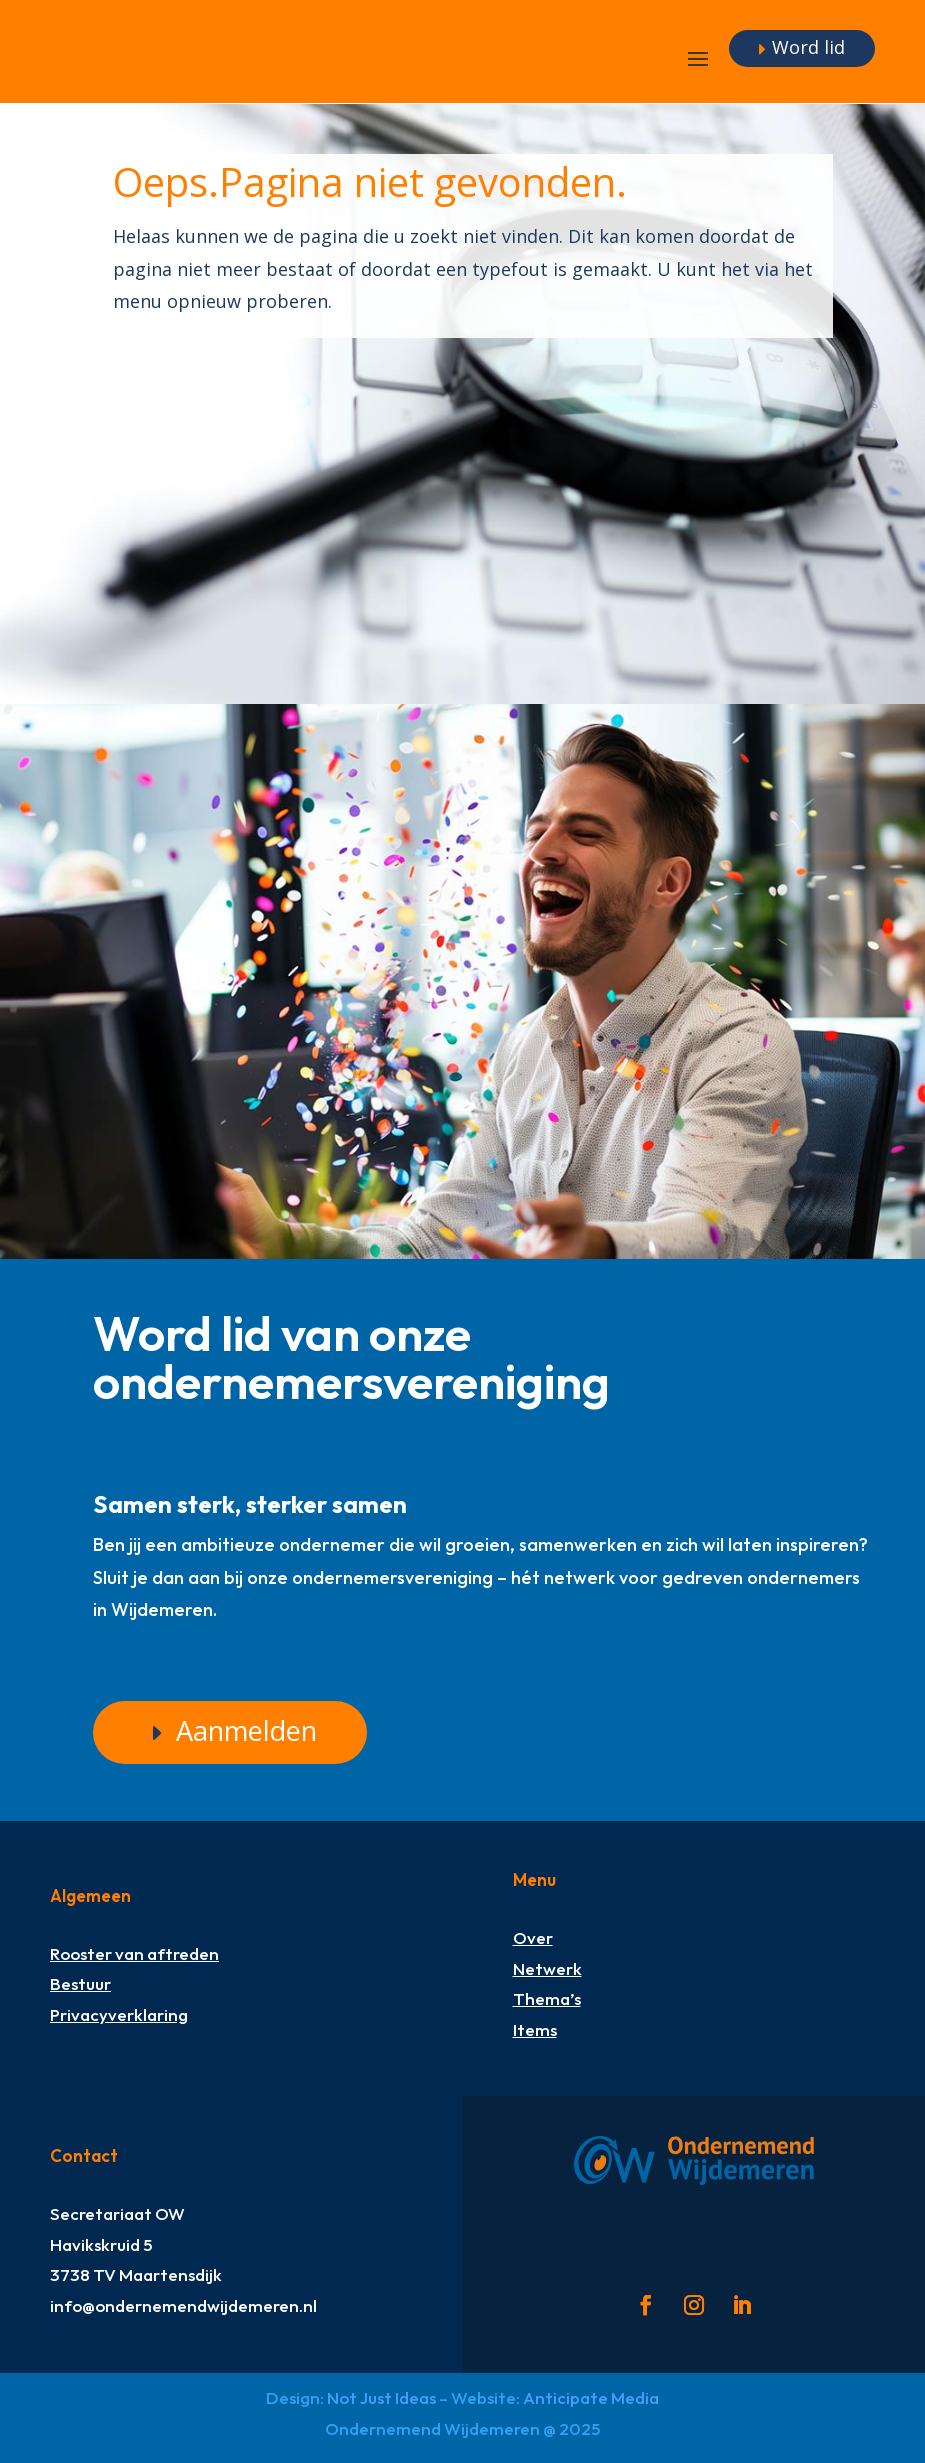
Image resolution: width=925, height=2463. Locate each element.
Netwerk (547, 1968)
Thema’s (547, 1998)
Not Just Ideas (381, 2397)
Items (535, 2029)
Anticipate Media (591, 2397)
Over (533, 1937)
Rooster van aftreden (134, 1953)
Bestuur (80, 1983)
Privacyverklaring (119, 2014)
